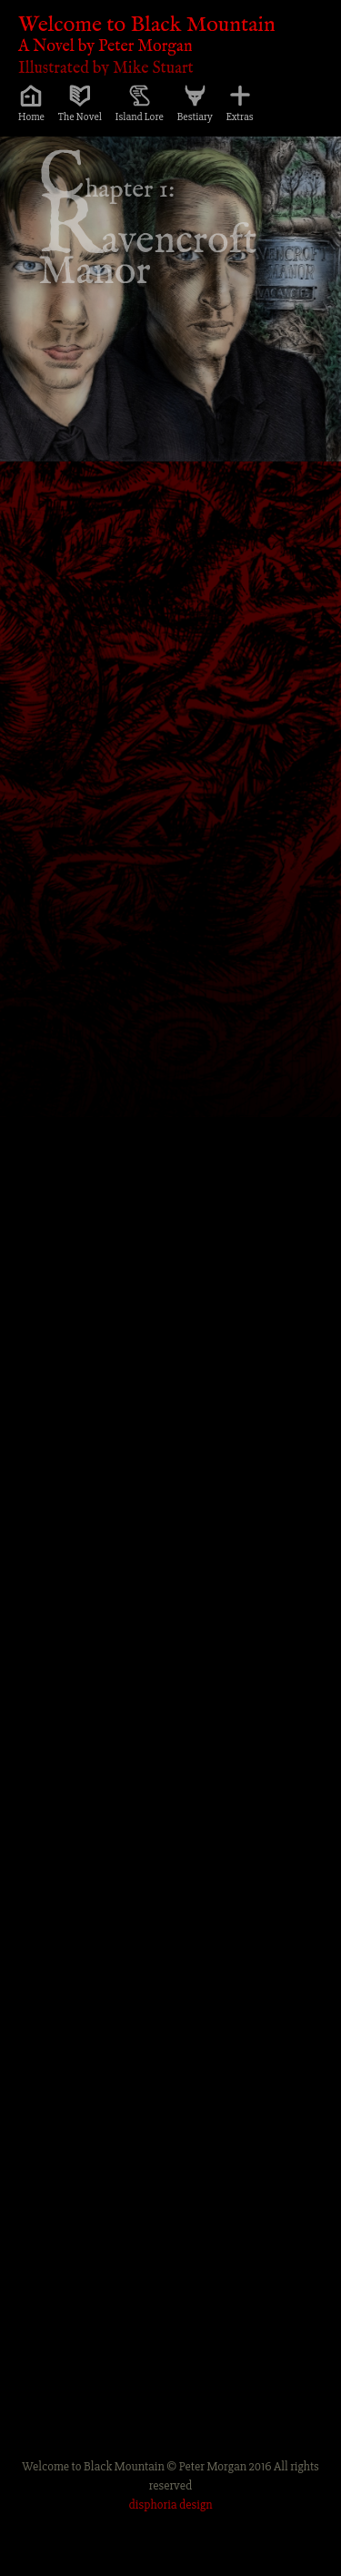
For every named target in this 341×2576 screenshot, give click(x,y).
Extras (240, 117)
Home (31, 117)
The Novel (80, 117)
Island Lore (139, 117)
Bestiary (195, 117)
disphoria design (171, 2504)
